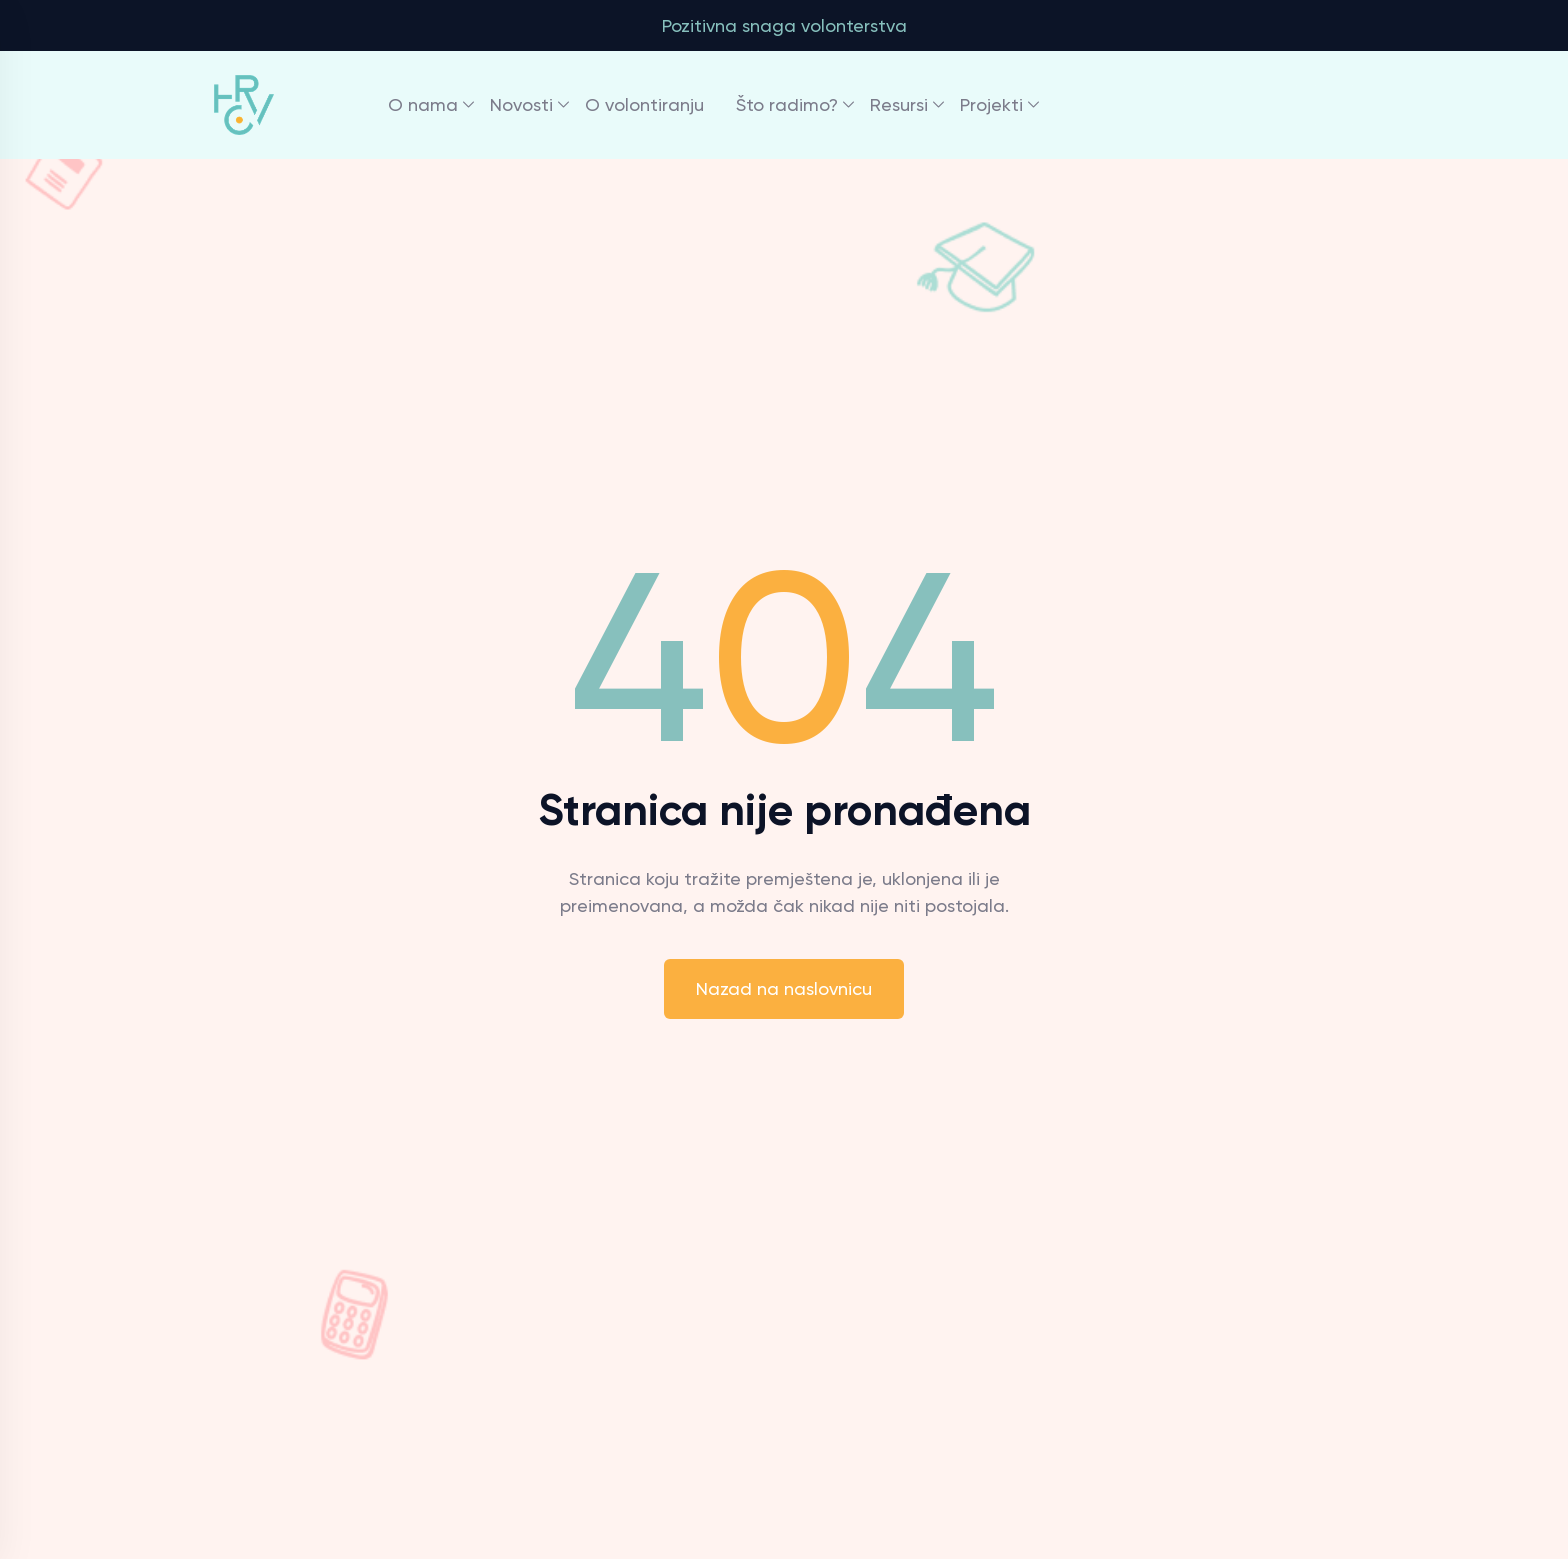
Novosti (521, 104)
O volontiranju (644, 104)
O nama (423, 104)
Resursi (899, 104)
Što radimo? (787, 104)
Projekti (991, 104)
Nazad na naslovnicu (784, 988)
